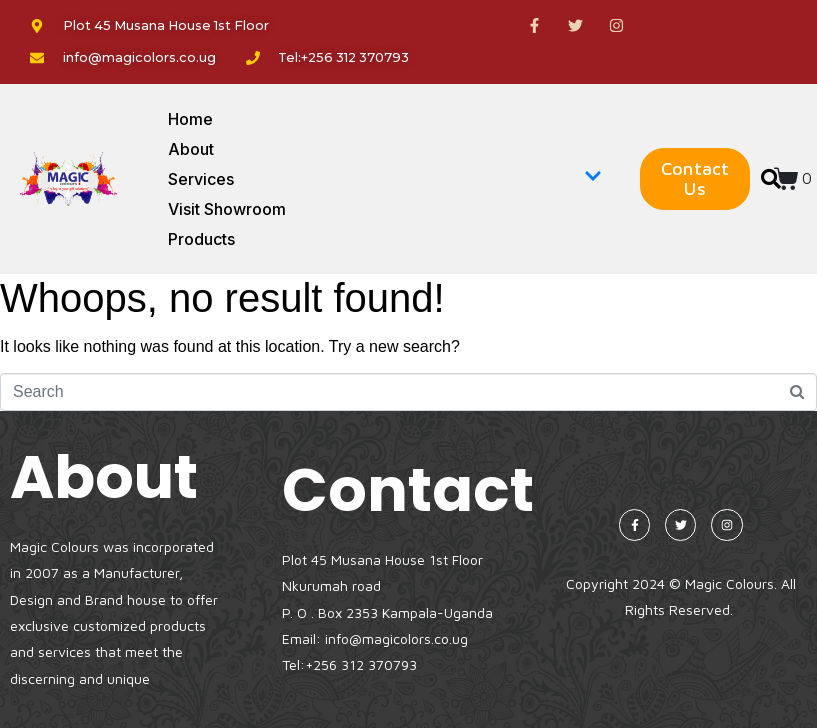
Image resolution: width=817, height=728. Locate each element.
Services (385, 179)
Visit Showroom (227, 209)
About (191, 149)
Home (190, 119)
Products (201, 239)
